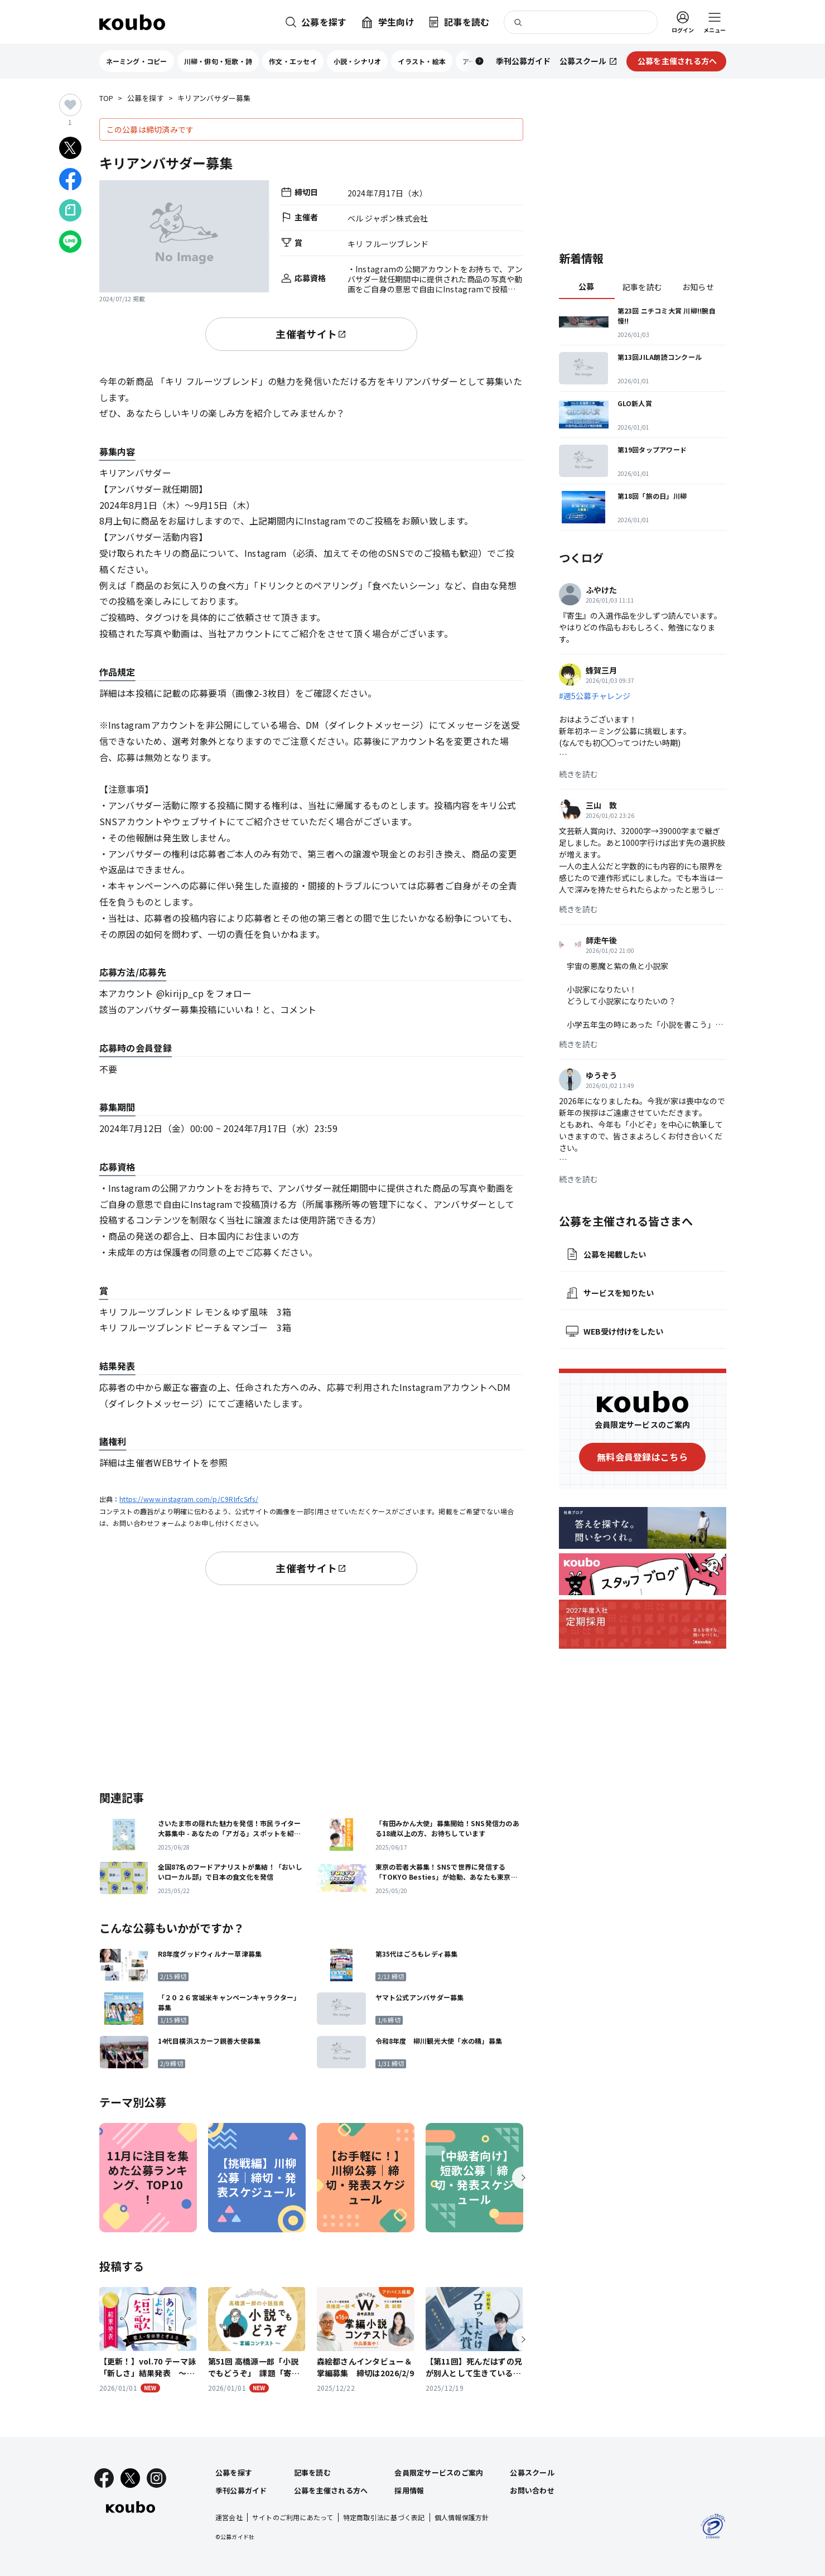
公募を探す (145, 98)
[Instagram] (156, 2478)
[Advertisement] (311, 1685)
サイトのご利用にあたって (293, 2517)
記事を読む (642, 286)
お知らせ (698, 286)
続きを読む (578, 773)
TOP (106, 98)
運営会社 (229, 2517)
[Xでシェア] (70, 148)
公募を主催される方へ (331, 2490)
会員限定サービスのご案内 (438, 2472)
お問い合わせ (532, 2490)
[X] (130, 2478)
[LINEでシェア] (70, 241)
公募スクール (532, 2472)
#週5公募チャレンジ (594, 695)
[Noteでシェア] (70, 210)
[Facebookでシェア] (70, 179)
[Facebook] (104, 2478)
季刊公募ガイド (241, 2490)
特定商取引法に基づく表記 (384, 2517)
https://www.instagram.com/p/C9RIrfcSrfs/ (188, 1499)
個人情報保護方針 (462, 2517)
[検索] (580, 22)
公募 (586, 286)
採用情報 (409, 2490)
